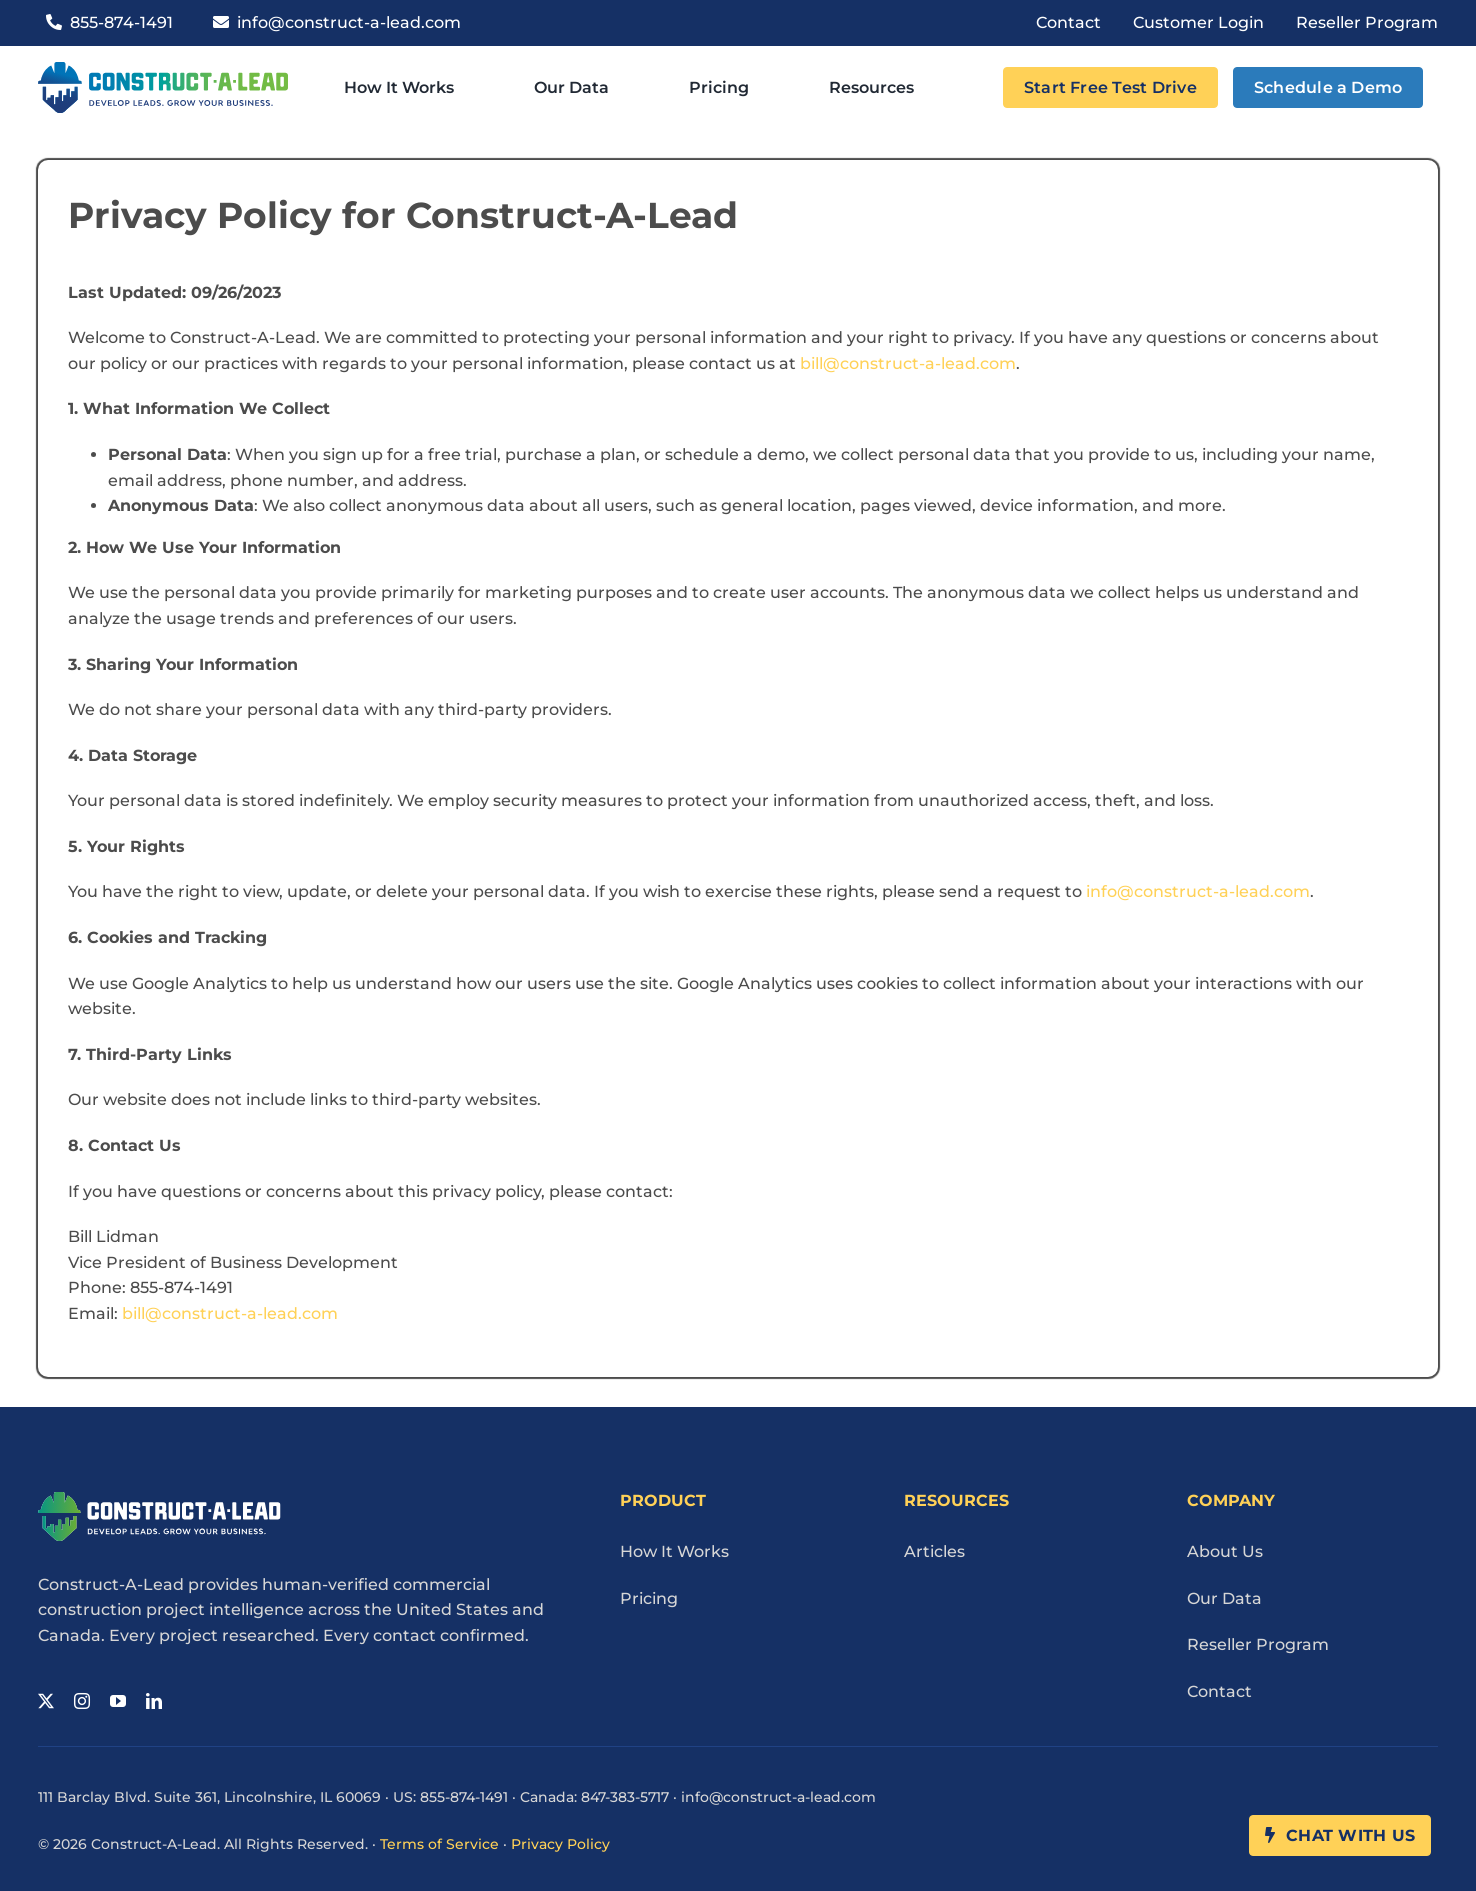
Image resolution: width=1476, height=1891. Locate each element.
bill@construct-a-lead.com (908, 363)
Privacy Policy (560, 1844)
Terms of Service (439, 1844)
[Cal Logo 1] (163, 69)
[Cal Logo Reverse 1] (159, 1499)
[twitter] (46, 1701)
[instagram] (82, 1701)
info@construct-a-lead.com (1198, 891)
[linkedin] (154, 1701)
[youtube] (118, 1701)
